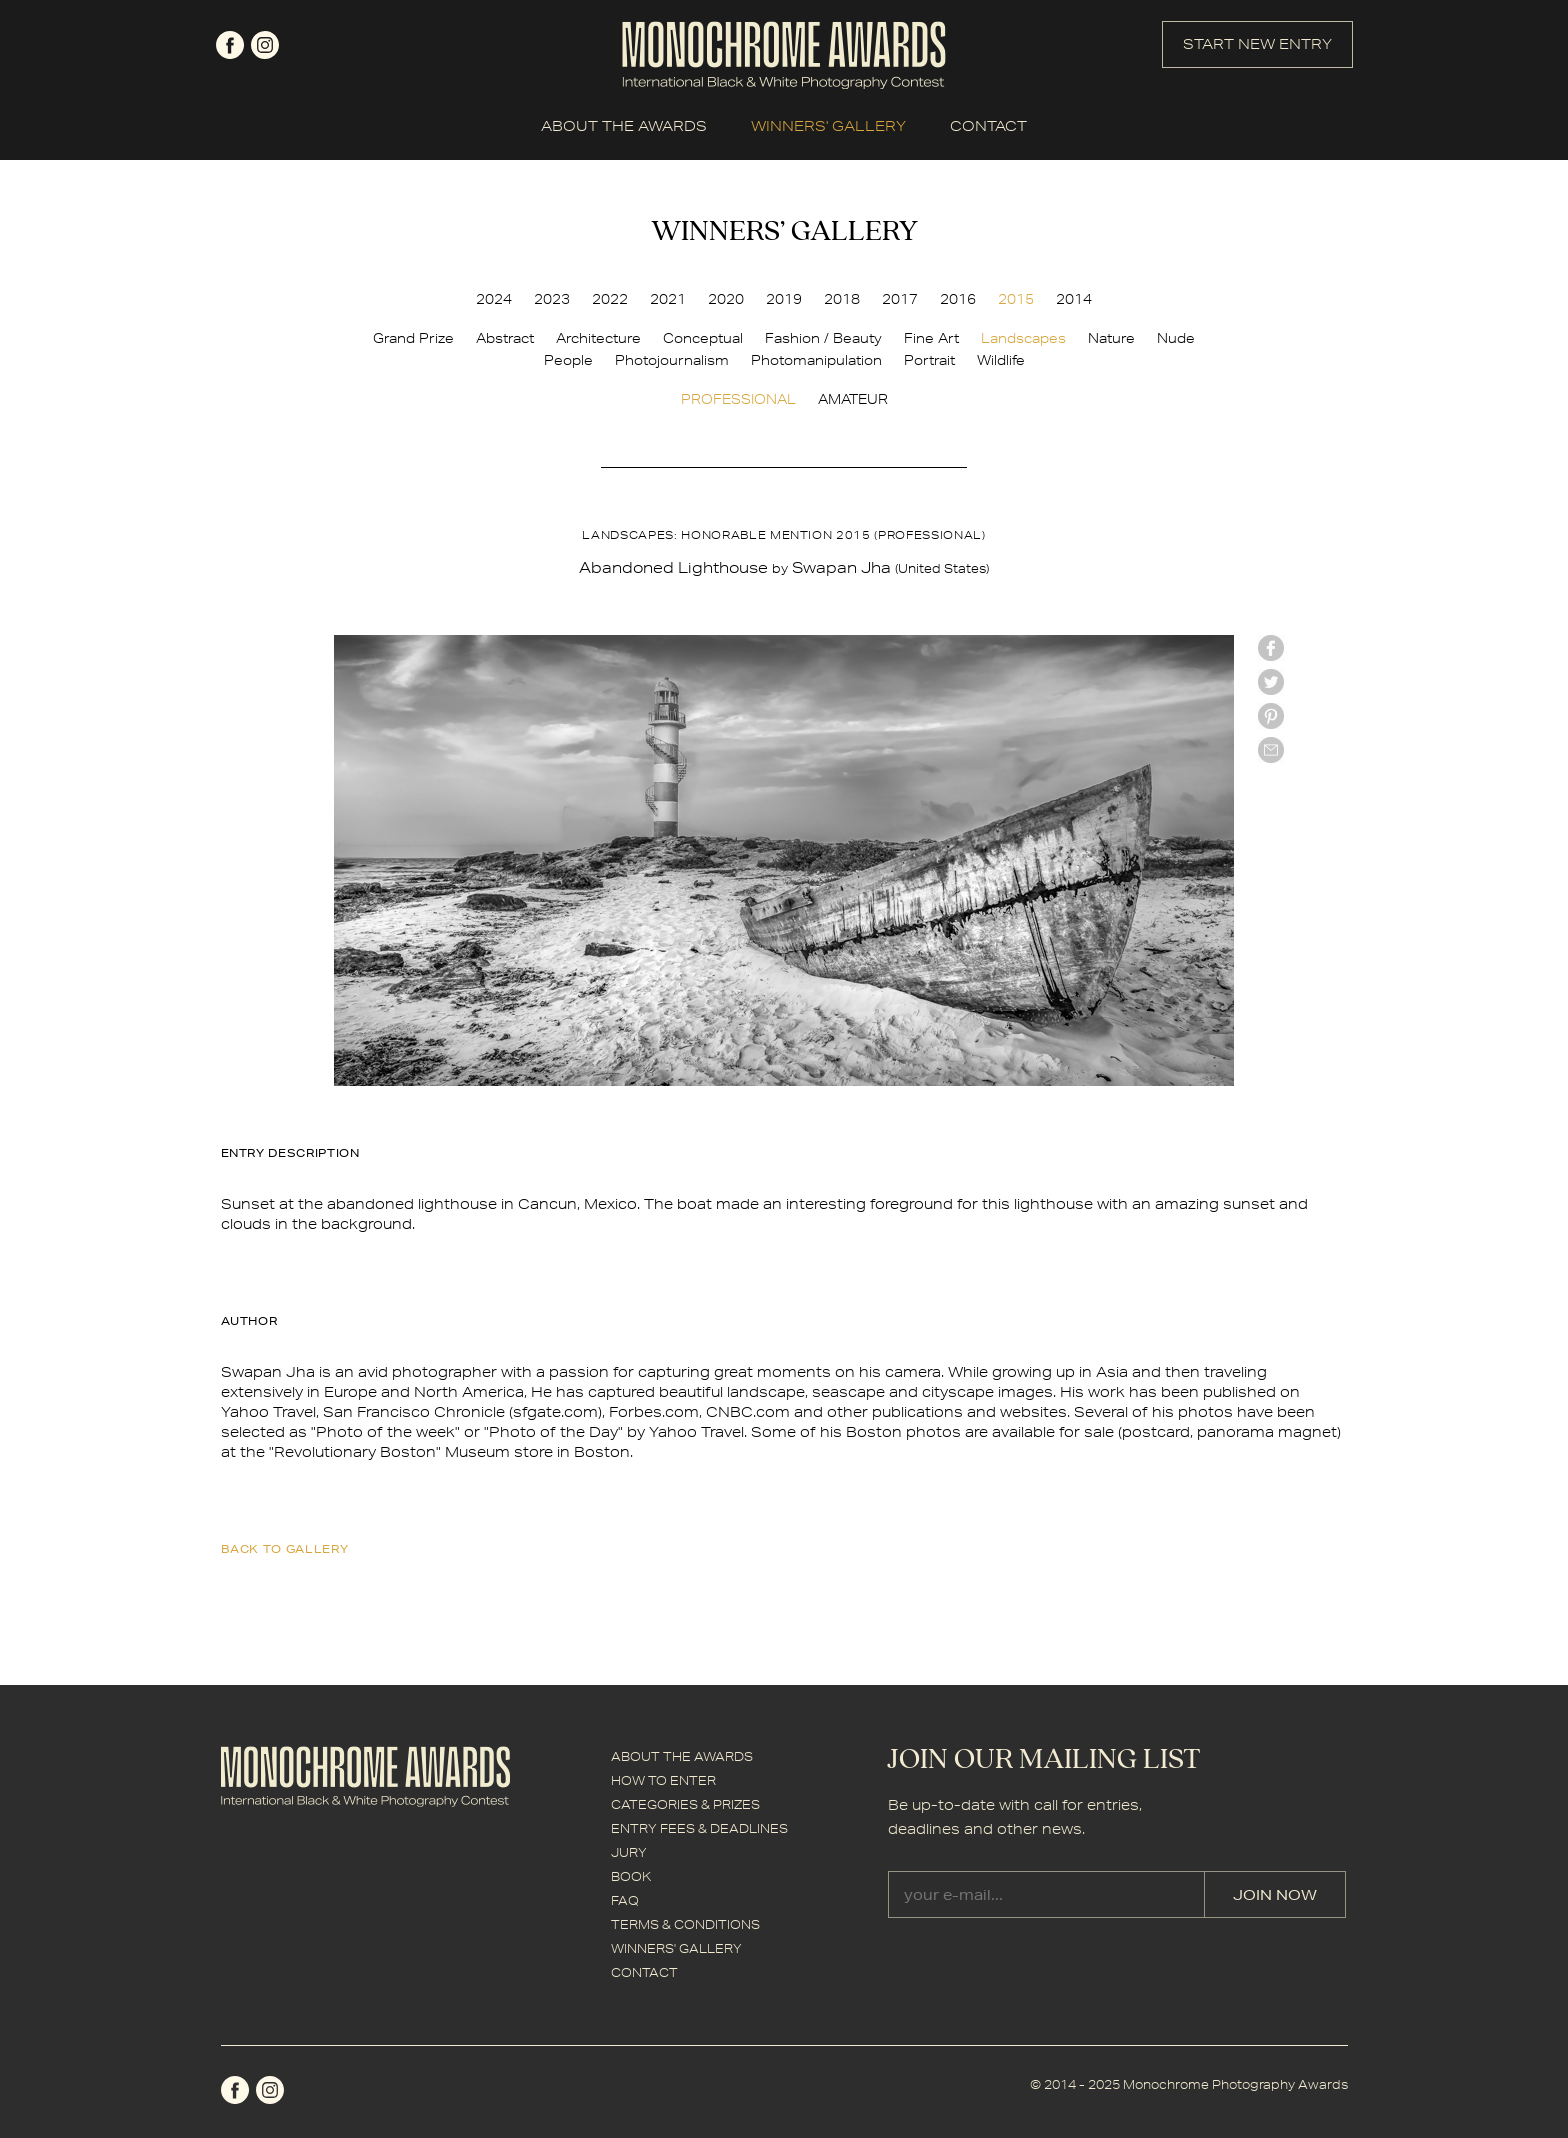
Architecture (598, 338)
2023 (552, 299)
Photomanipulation (816, 360)
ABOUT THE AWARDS (624, 126)
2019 (784, 299)
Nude (1176, 338)
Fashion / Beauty (823, 338)
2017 (900, 299)
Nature (1111, 338)
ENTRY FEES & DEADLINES (699, 1828)
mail (1271, 750)
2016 (958, 299)
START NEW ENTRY (1257, 44)
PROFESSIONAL (738, 399)
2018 (842, 299)
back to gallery (285, 1548)
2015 (1016, 299)
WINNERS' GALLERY (828, 126)
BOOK (631, 1876)
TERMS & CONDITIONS (685, 1924)
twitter (1271, 682)
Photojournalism (672, 360)
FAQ (625, 1900)
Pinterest (1271, 716)
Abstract (505, 338)
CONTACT (988, 126)
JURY (629, 1852)
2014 (1074, 299)
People (568, 360)
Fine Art (931, 338)
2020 (726, 299)
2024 (494, 299)
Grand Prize (413, 338)
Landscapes (1023, 338)
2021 (668, 299)
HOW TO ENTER (663, 1780)
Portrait (929, 360)
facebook (230, 45)
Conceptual (703, 338)
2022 (610, 299)
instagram (265, 45)
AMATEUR (853, 399)
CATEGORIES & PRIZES (685, 1804)
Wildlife (1001, 360)
